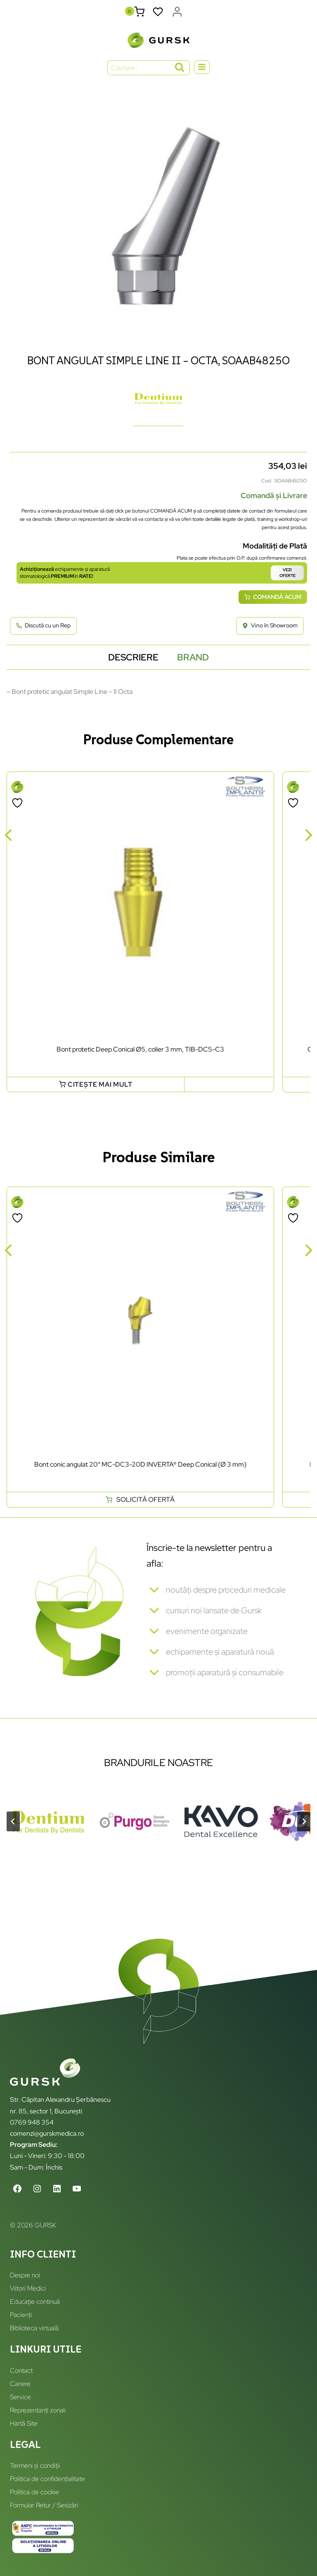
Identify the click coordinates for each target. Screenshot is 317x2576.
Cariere (20, 2383)
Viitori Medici (28, 2288)
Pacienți (21, 2314)
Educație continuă (35, 2301)
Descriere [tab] (133, 657)
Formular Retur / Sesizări (44, 2505)
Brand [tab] (193, 657)
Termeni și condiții (35, 2465)
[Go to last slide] (13, 1821)
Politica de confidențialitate (47, 2478)
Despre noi (25, 2275)
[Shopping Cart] (139, 12)
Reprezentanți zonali (38, 2410)
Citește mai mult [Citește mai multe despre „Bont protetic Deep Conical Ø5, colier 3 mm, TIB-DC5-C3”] (100, 1084)
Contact (21, 2370)
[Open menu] (202, 67)
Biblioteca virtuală (34, 2328)
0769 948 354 (32, 2122)
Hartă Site (24, 2423)
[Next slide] (303, 1821)
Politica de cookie (34, 2492)
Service (20, 2397)
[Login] (177, 12)
